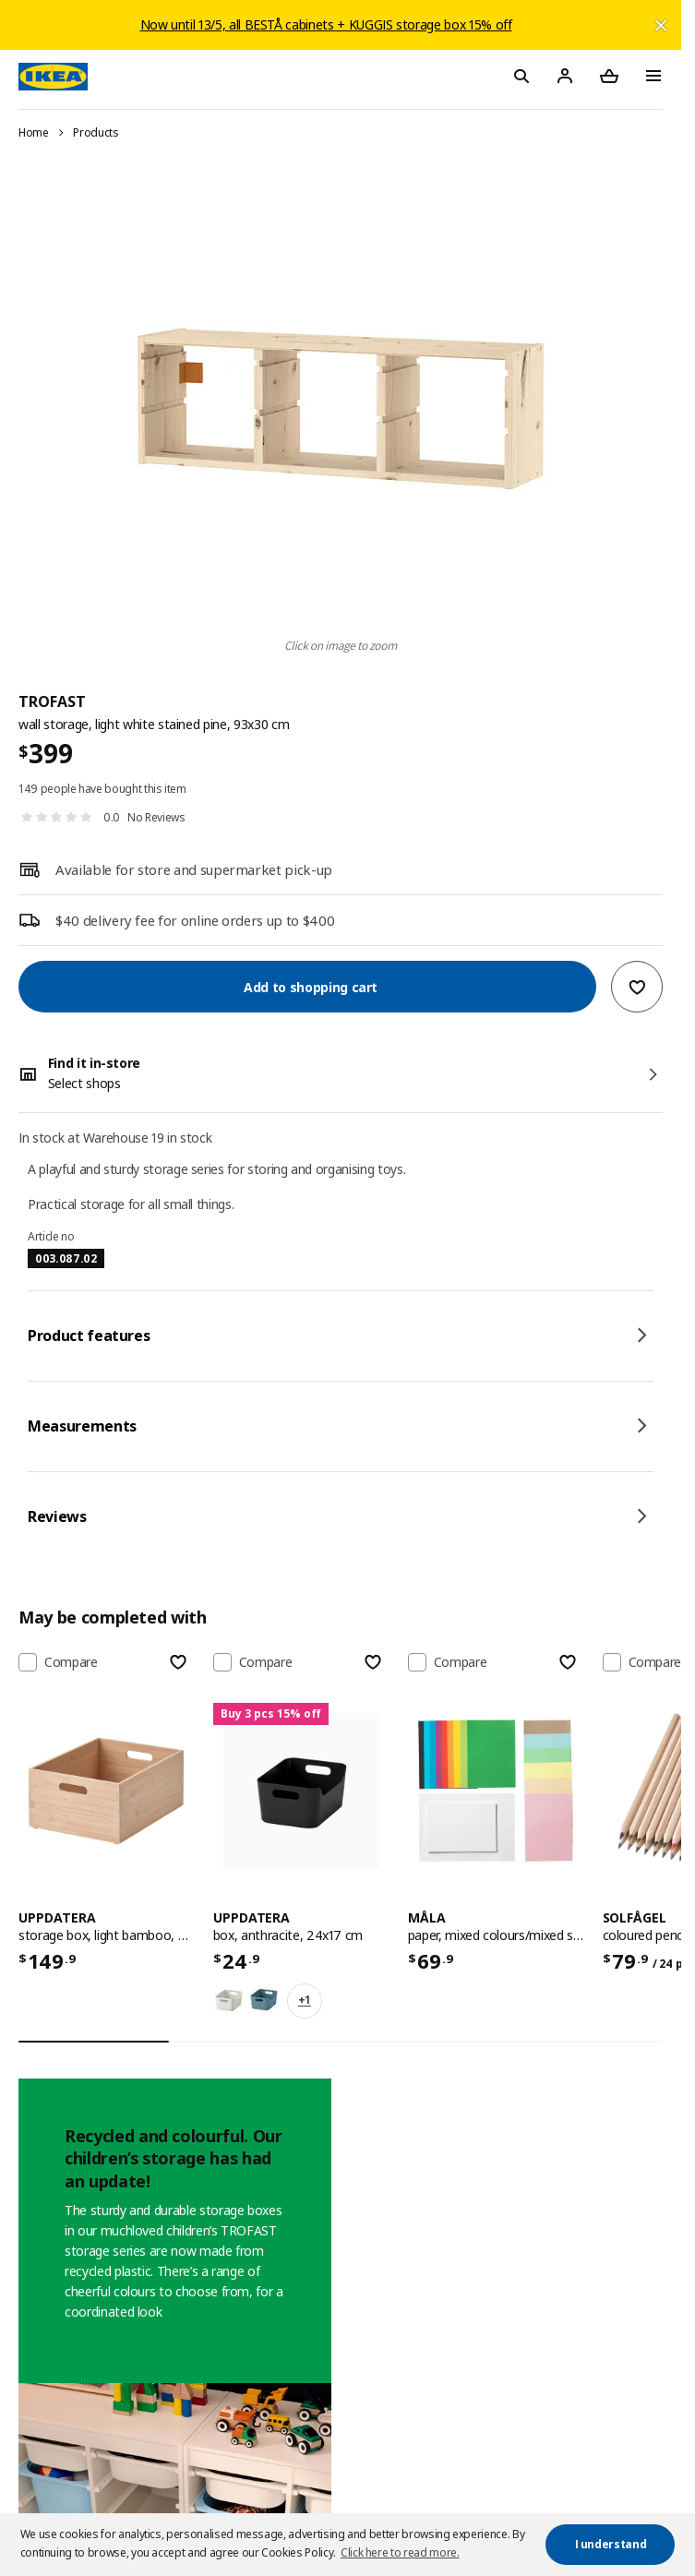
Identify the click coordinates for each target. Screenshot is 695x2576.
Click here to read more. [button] (400, 2552)
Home (33, 132)
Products (95, 132)
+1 (304, 1999)
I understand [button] (611, 2544)
